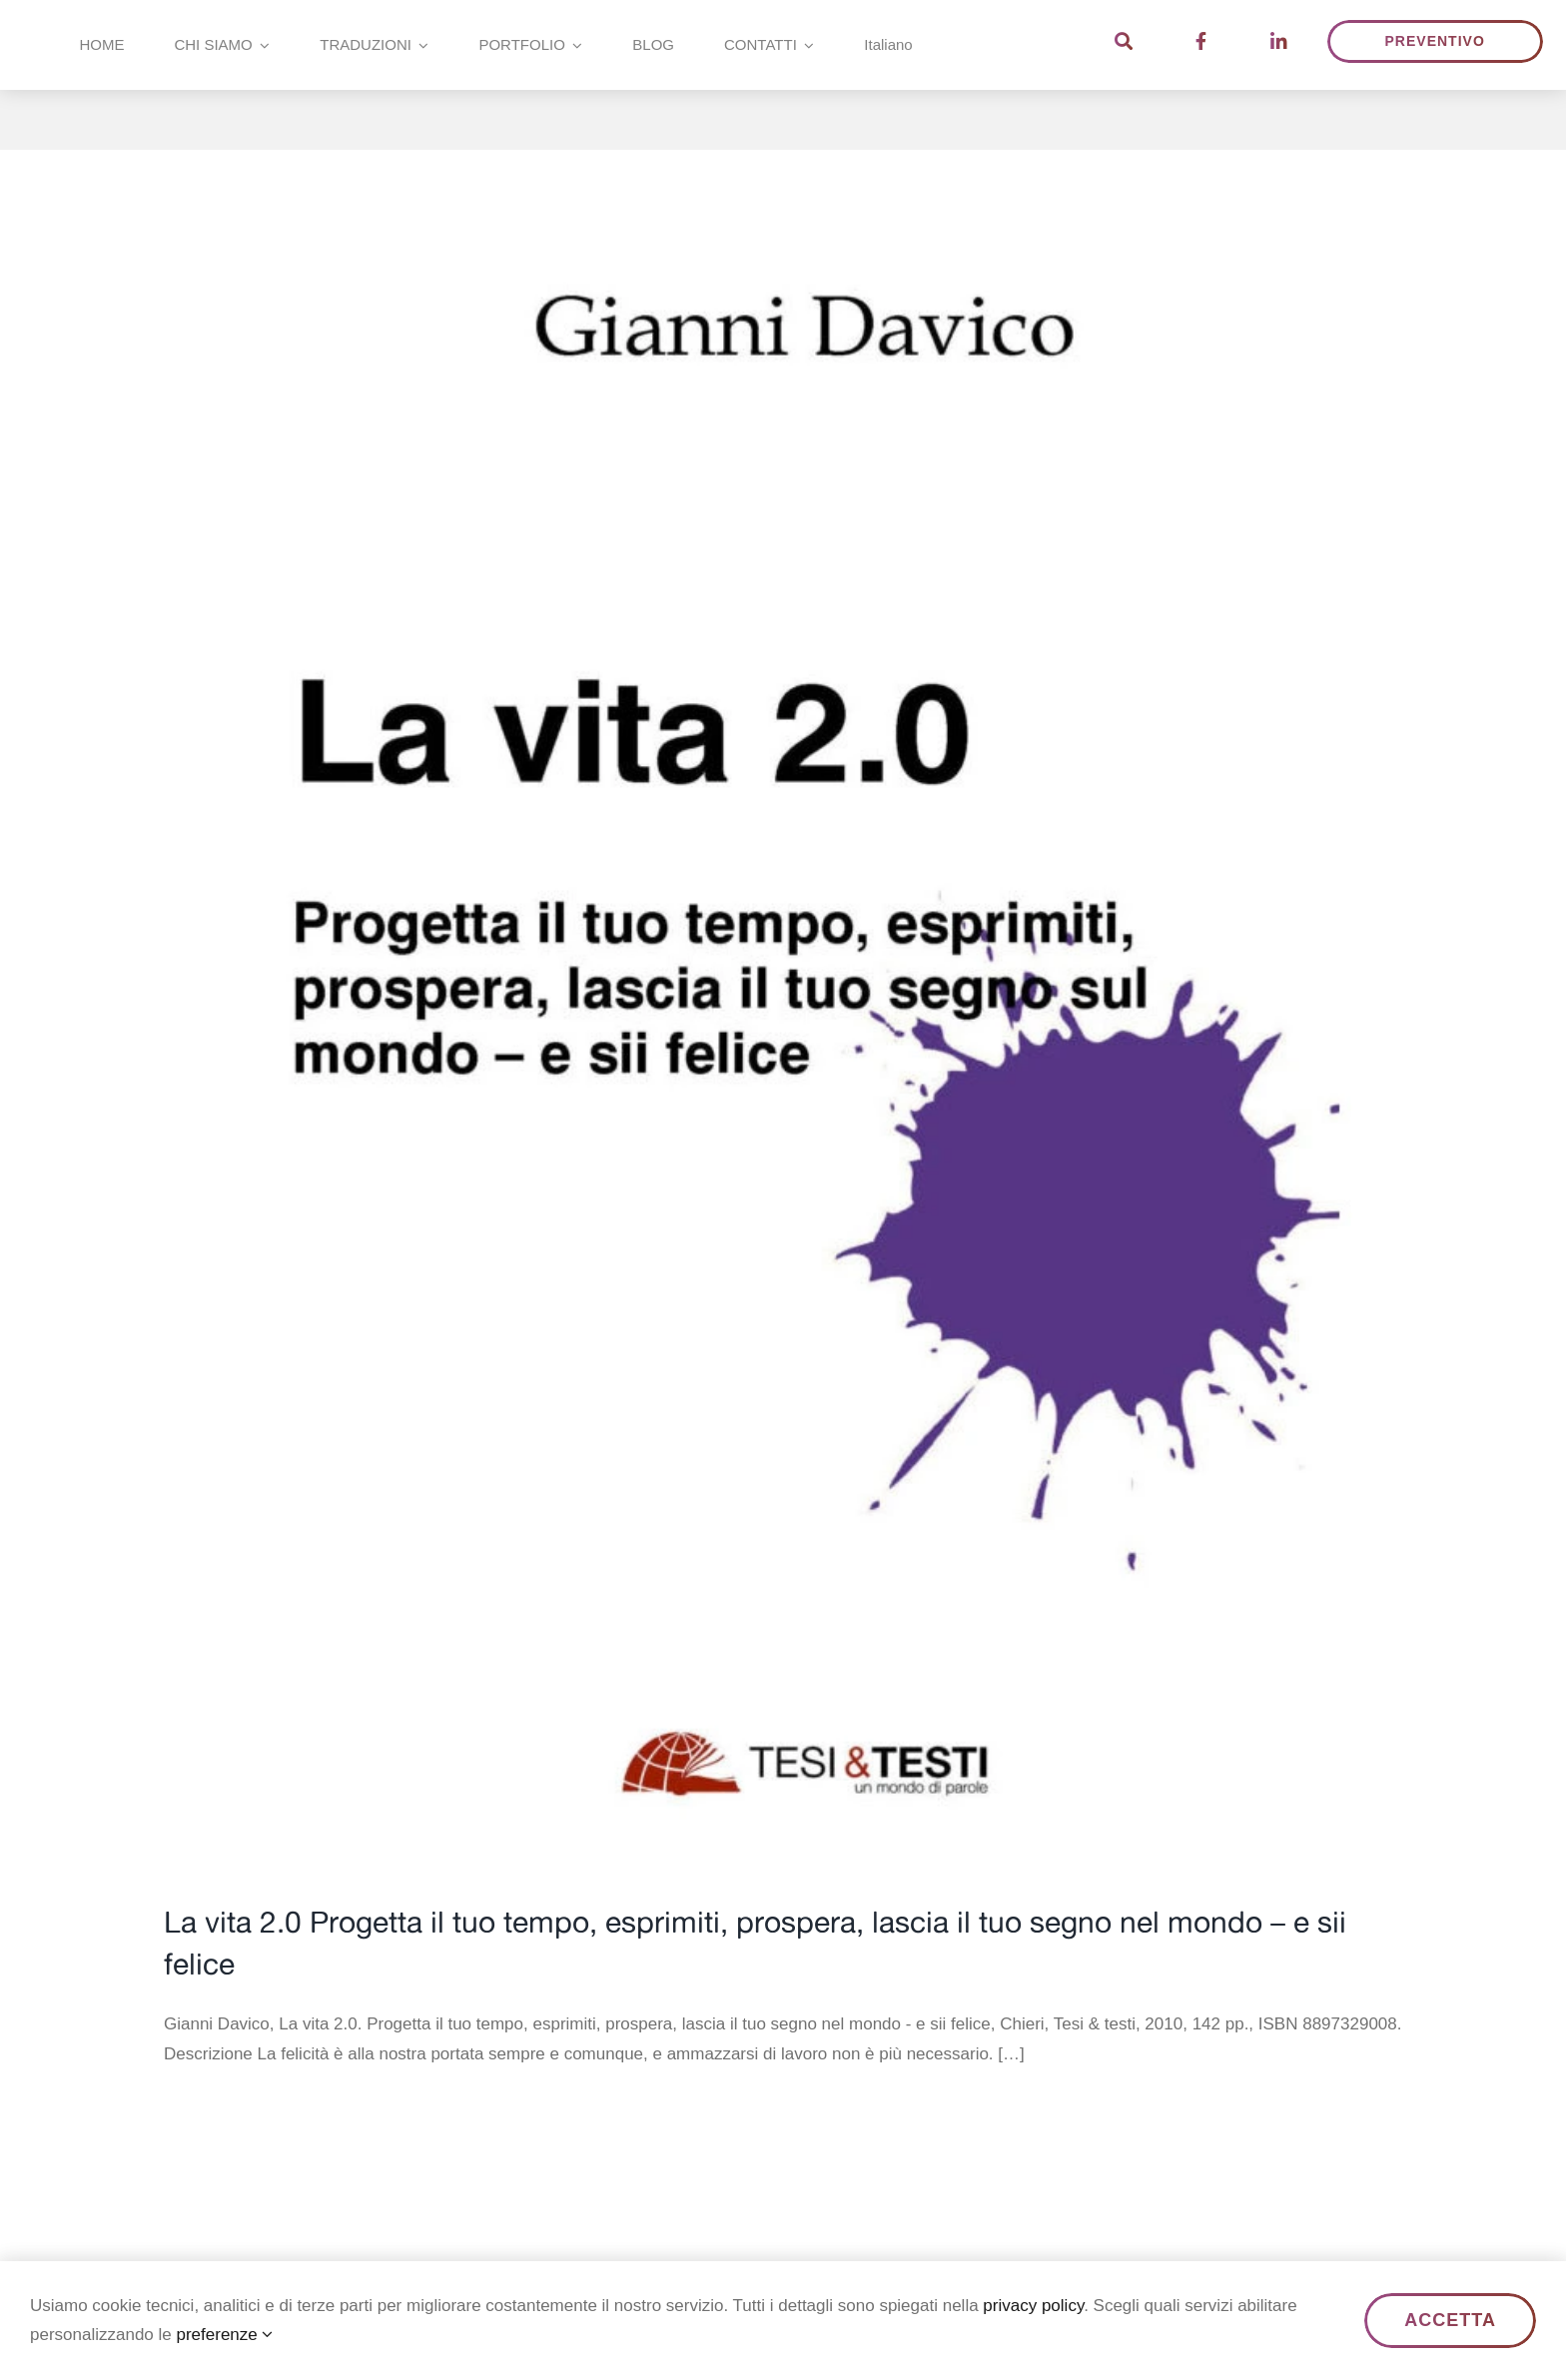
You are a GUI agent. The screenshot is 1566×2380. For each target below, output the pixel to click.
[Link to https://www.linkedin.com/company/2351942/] (1278, 41)
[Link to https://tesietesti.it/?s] (1124, 41)
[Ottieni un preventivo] (1435, 41)
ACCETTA (1450, 2320)
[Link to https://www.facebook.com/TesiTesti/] (1200, 41)
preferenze (224, 2334)
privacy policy (1033, 2305)
